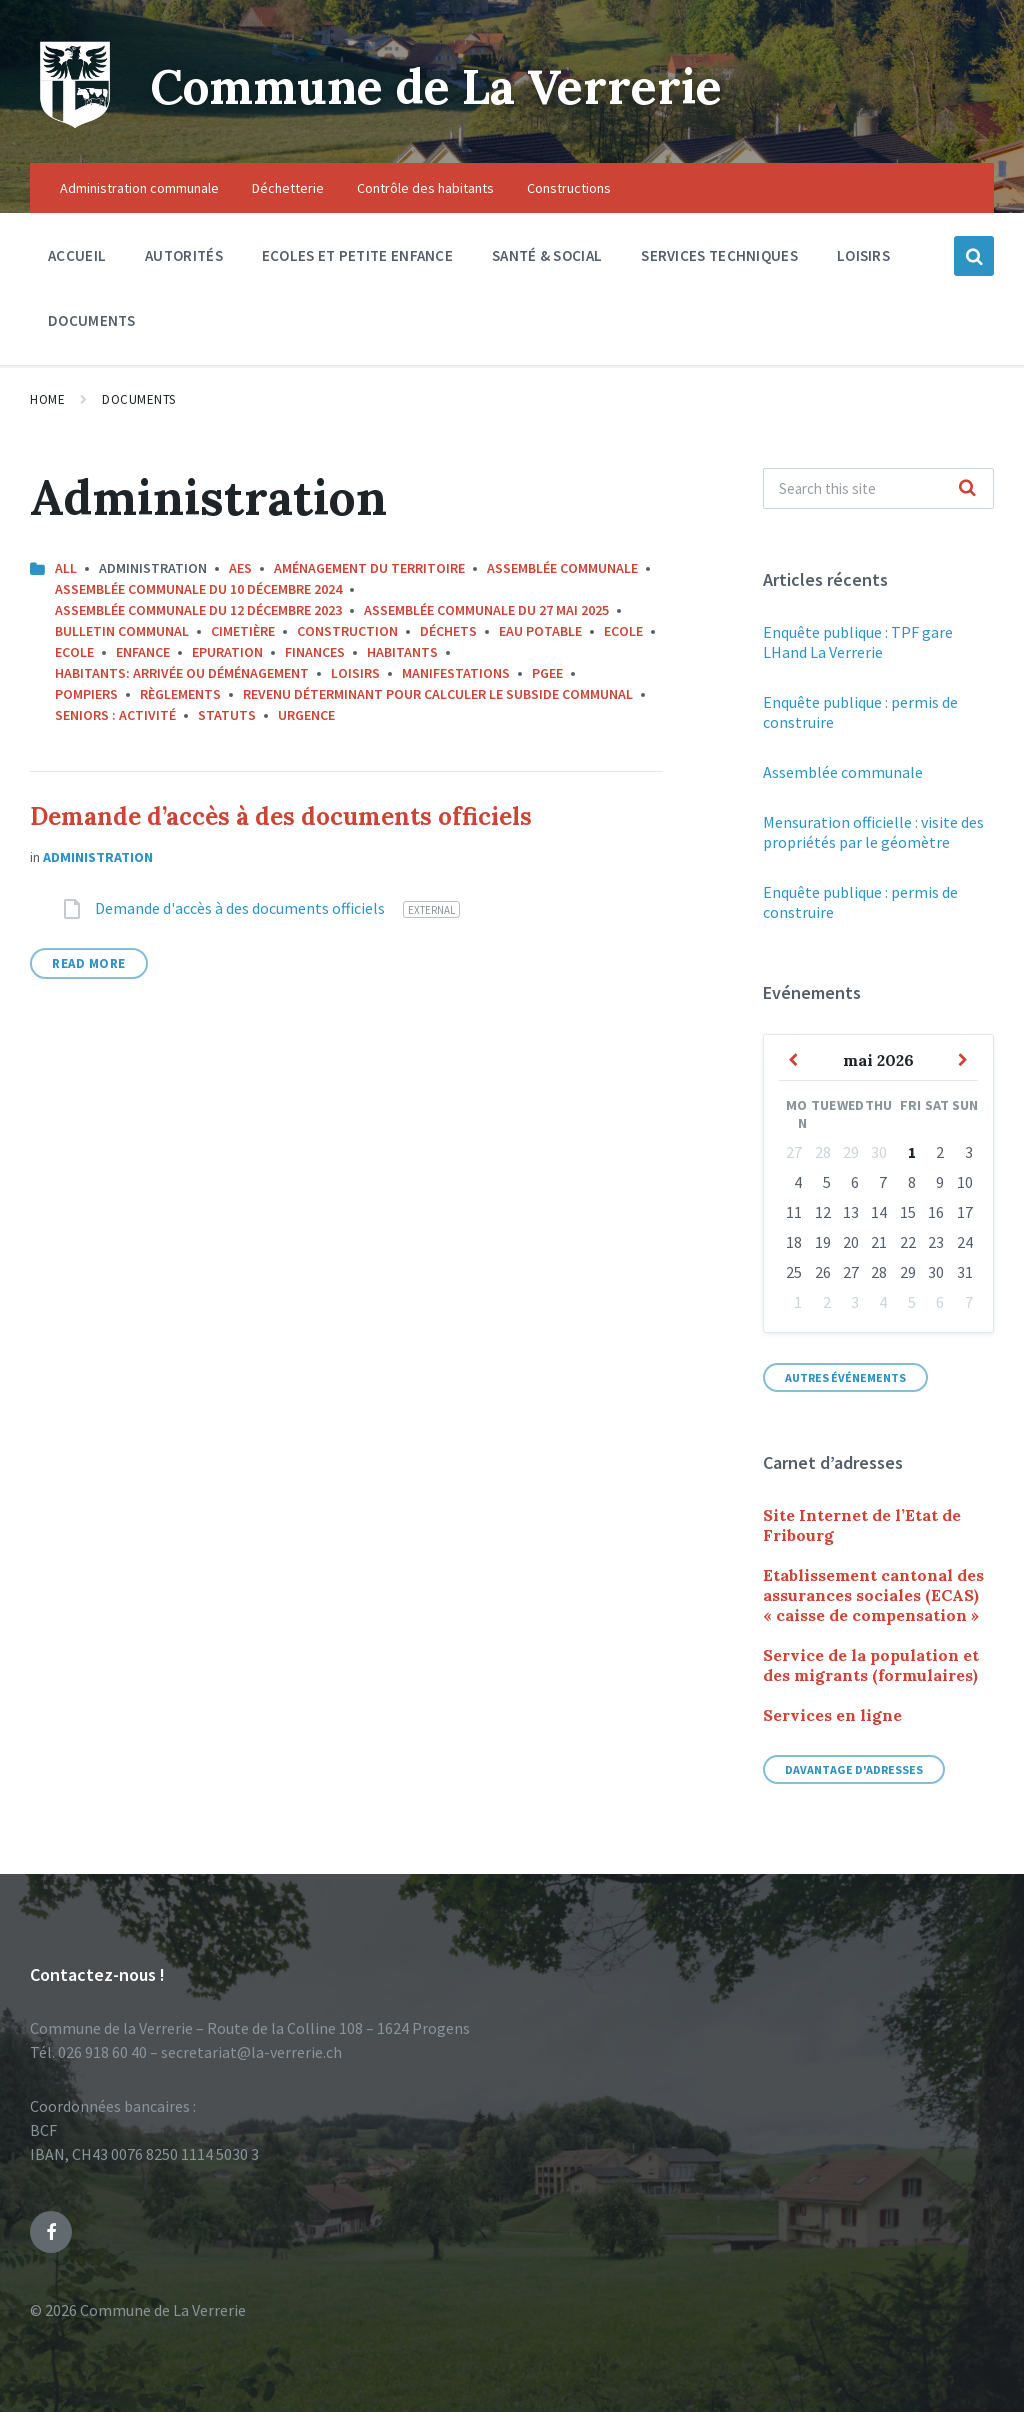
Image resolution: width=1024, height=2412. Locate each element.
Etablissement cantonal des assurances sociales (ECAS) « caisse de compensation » (873, 1595)
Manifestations (456, 673)
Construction (347, 631)
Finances (315, 652)
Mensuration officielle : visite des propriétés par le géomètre (873, 832)
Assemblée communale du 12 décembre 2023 (198, 610)
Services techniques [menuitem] (719, 255)
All (66, 568)
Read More (89, 963)
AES (240, 568)
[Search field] (878, 488)
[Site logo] (75, 124)
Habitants (402, 652)
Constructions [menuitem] (569, 188)
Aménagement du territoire (369, 568)
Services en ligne (832, 1715)
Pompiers (86, 694)
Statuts (227, 715)
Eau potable (540, 631)
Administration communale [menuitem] (139, 188)
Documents (139, 399)
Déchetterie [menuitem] (288, 188)
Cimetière (243, 631)
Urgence (306, 715)
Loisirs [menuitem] (863, 255)
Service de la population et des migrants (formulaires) (871, 1665)
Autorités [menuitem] (184, 255)
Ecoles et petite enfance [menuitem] (357, 255)
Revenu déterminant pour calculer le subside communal (438, 694)
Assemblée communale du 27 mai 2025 (486, 610)
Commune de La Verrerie (441, 86)
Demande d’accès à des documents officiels (281, 816)
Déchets (448, 631)
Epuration (227, 652)
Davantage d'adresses (854, 1769)
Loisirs (355, 673)
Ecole (623, 631)
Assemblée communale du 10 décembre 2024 (198, 589)
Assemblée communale (562, 568)
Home (47, 399)
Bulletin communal (122, 631)
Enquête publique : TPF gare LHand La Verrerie (858, 642)
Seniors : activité (115, 715)
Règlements (180, 694)
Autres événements (845, 1377)
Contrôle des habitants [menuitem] (425, 188)
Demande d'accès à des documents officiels (241, 908)
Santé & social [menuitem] (547, 255)
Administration (98, 857)
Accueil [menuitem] (77, 255)
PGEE (547, 673)
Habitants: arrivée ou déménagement (182, 673)
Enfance (143, 652)
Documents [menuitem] (92, 320)
